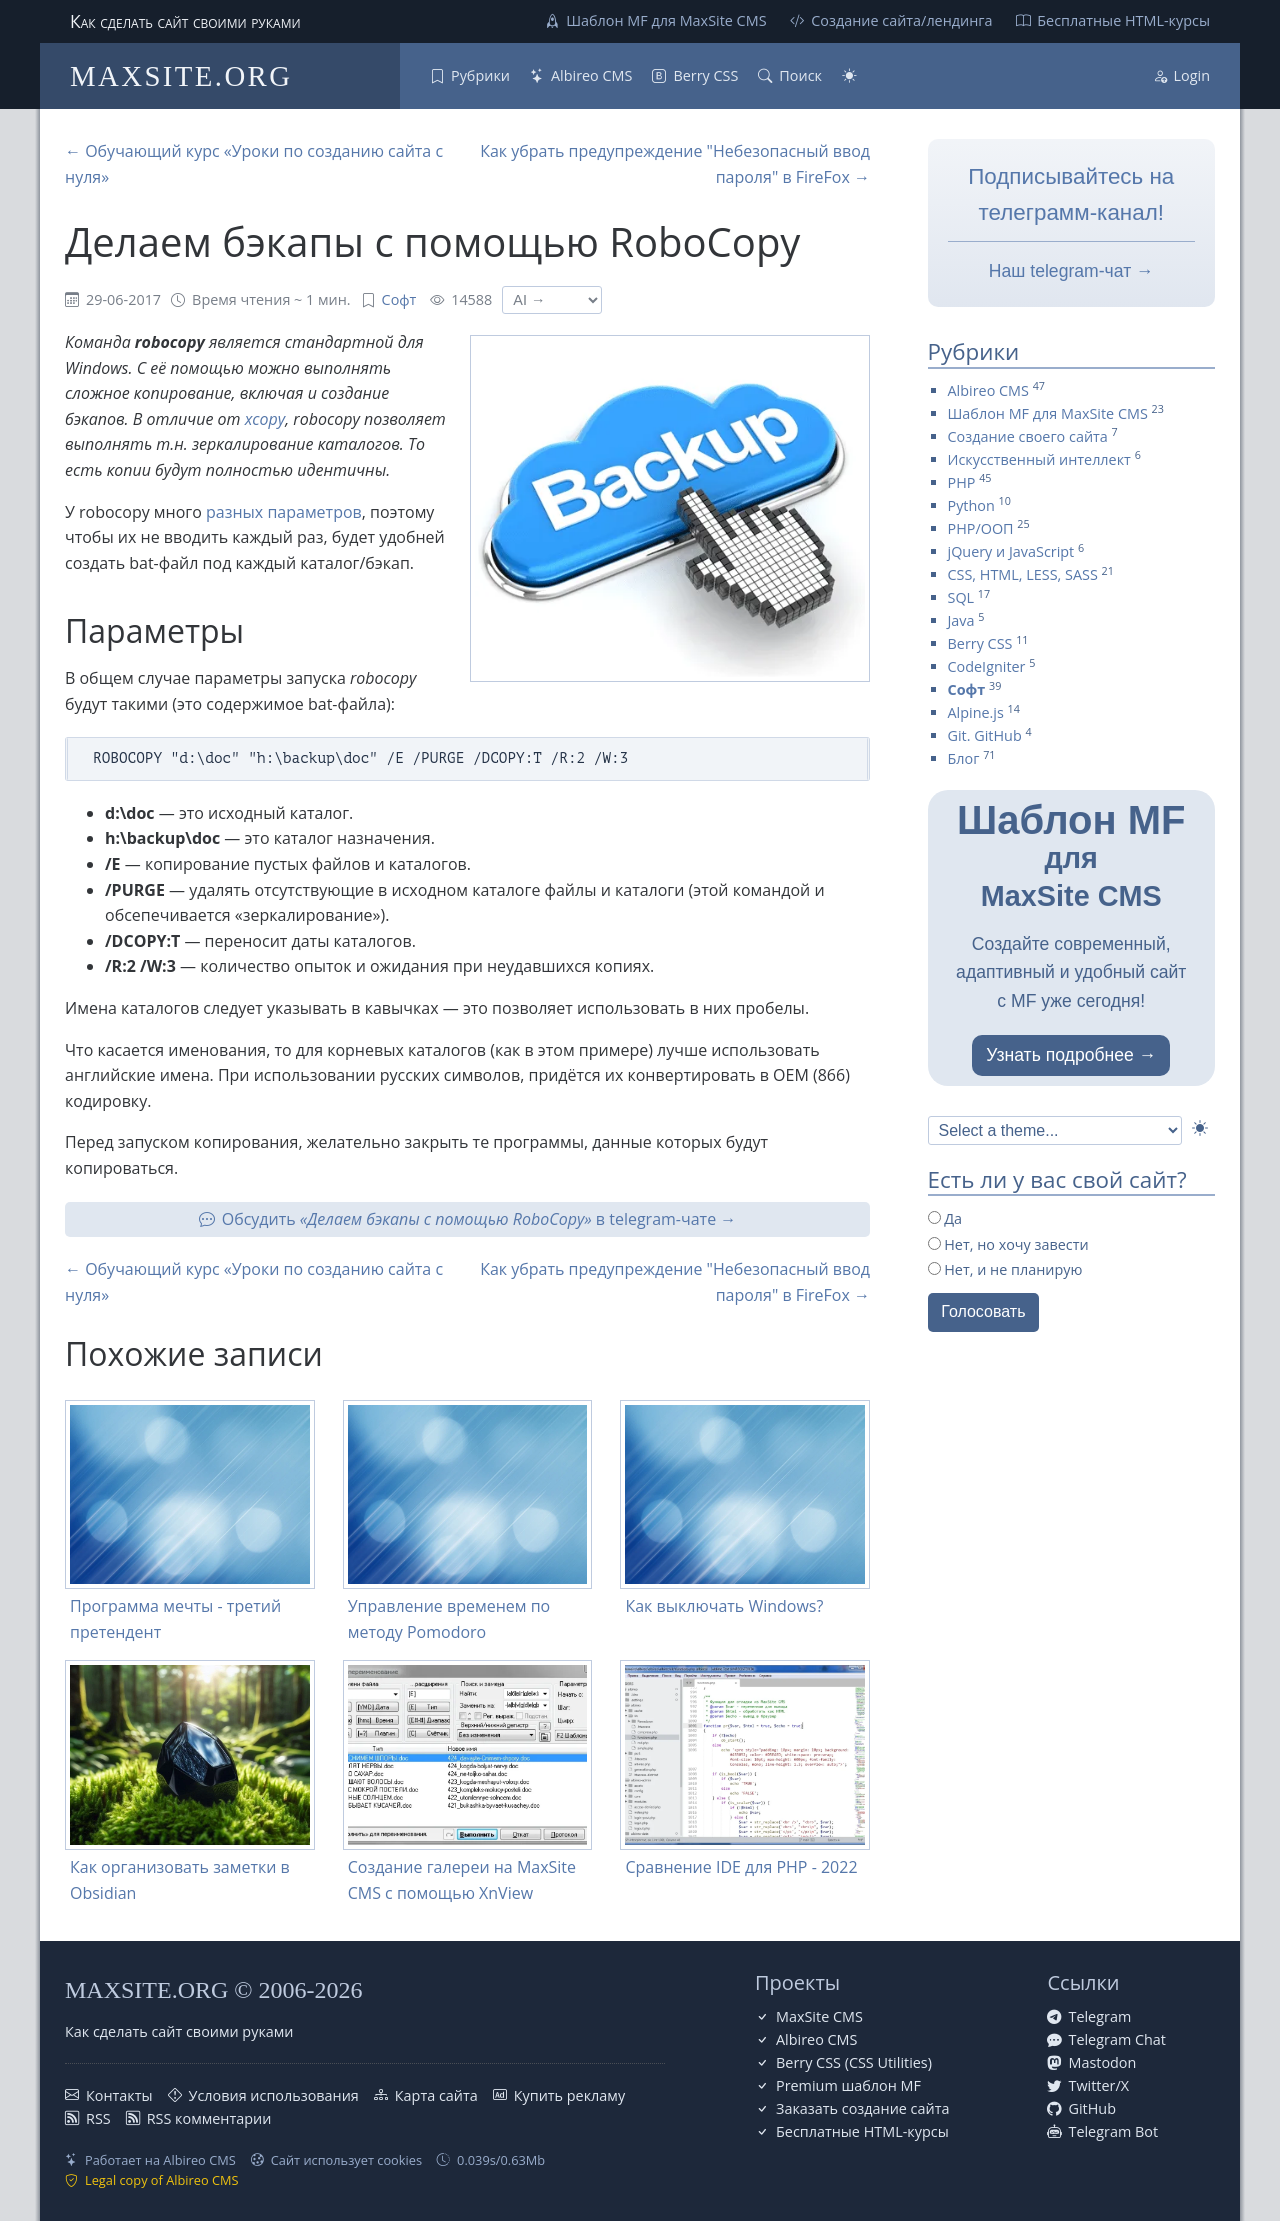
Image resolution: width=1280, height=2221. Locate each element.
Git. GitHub (985, 735)
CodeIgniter (987, 666)
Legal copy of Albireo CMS (162, 2180)
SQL (961, 597)
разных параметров (284, 512)
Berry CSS (705, 75)
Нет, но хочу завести (1008, 1244)
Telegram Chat (1117, 2039)
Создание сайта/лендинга (901, 20)
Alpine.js (976, 712)
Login (1192, 75)
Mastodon (1102, 2062)
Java (961, 620)
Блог (964, 758)
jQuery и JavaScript (1011, 551)
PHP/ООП (981, 528)
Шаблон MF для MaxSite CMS (666, 20)
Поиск (800, 75)
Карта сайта (436, 2095)
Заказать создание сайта (862, 2108)
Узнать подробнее (1060, 1055)
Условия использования (274, 2095)
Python (971, 505)
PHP (962, 482)
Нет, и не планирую (1005, 1269)
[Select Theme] (1055, 1130)
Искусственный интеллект (1039, 459)
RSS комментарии (209, 2118)
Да (945, 1218)
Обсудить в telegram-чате (469, 1219)
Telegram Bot (1113, 2131)
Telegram (1099, 2016)
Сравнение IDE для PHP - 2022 (741, 1867)
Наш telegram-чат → (1071, 271)
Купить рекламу (569, 2095)
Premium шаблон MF (848, 2085)
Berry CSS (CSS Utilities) (854, 2062)
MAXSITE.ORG (181, 76)
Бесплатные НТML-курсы (1123, 20)
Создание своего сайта (1028, 436)
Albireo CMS (591, 75)
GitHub (1091, 2108)
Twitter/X (1098, 2085)
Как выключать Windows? (724, 1606)
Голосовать (983, 1311)
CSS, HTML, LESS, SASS (1023, 574)
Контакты (119, 2095)
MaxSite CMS (819, 2016)
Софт (399, 299)
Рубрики (480, 75)
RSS (98, 2118)
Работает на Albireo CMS (160, 2160)
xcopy (265, 419)
